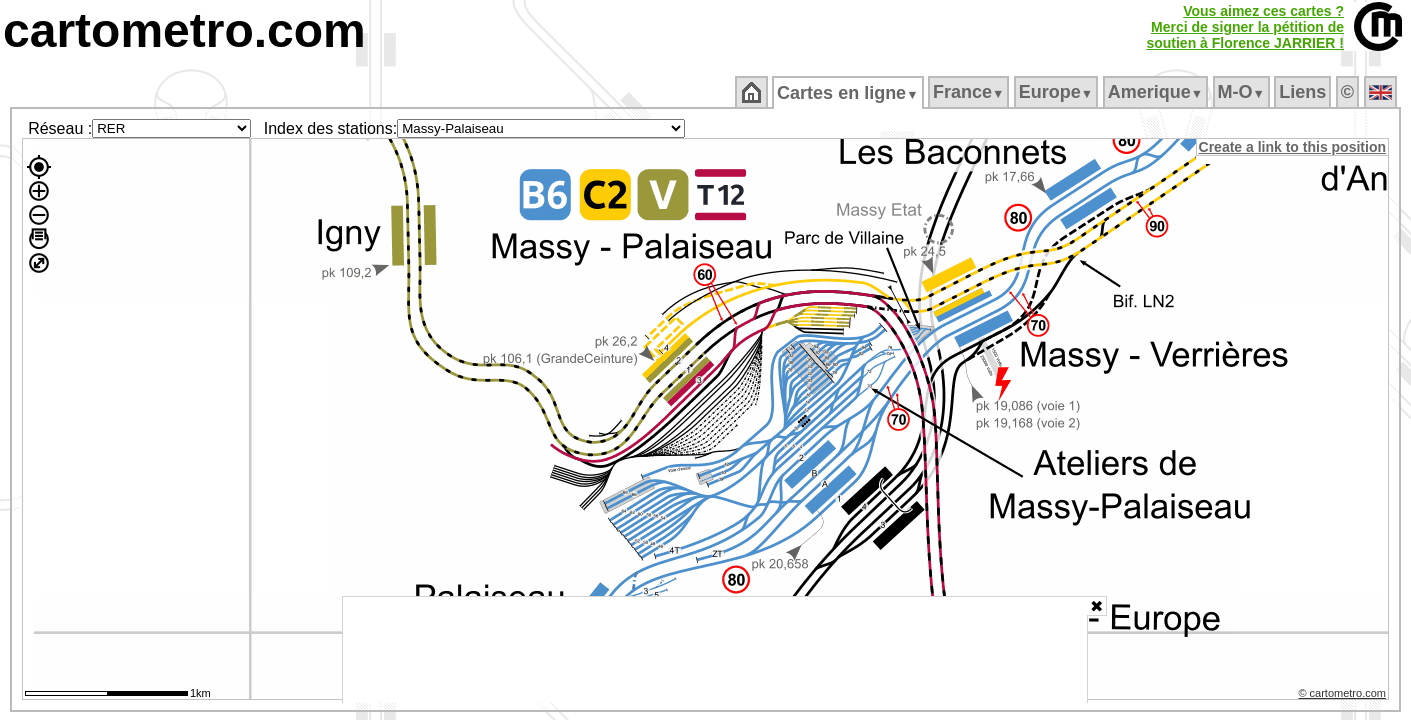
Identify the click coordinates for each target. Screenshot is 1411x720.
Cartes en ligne (849, 93)
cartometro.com (184, 30)
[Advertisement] (715, 650)
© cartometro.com (1344, 696)
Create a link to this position (1293, 147)
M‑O (1242, 92)
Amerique (1156, 92)
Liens (1304, 92)
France (969, 92)
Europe (1057, 92)
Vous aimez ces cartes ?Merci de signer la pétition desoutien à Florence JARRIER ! (1245, 27)
